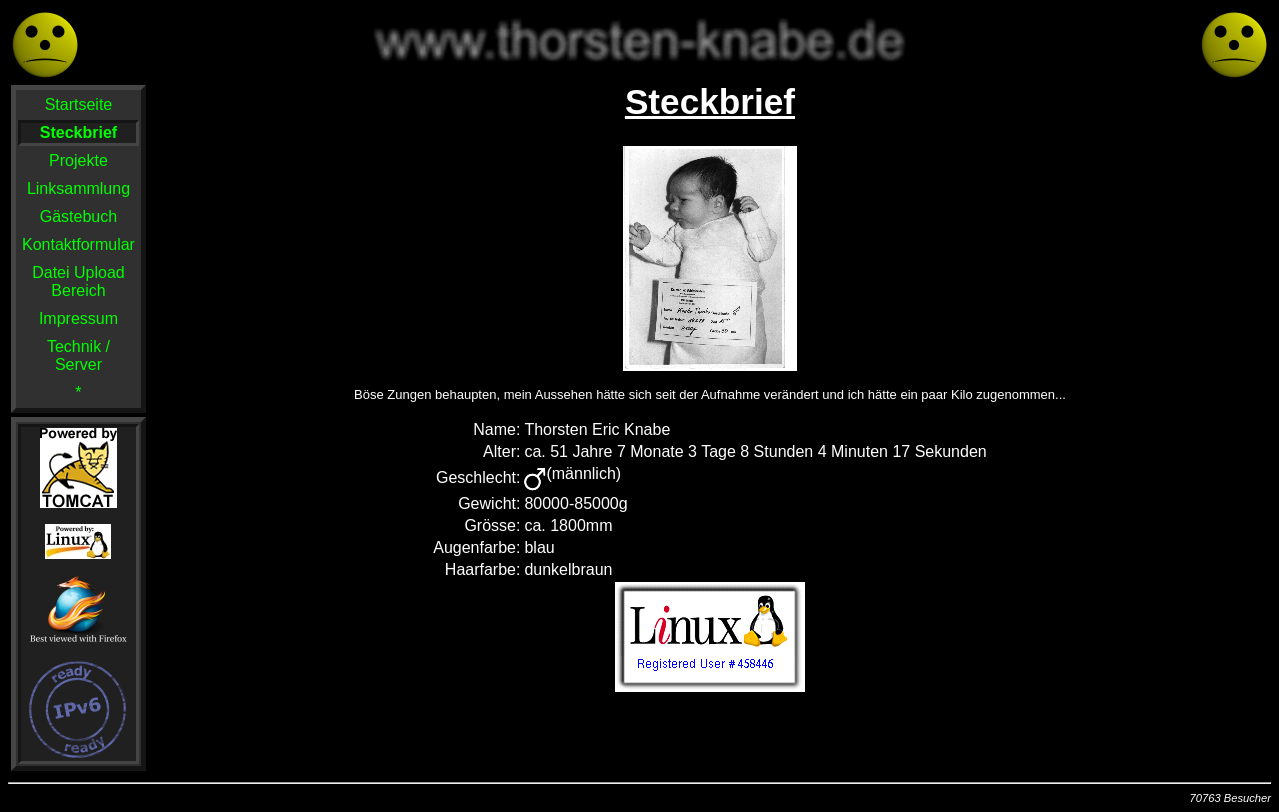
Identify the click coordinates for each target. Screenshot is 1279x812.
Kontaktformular (78, 244)
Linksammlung (78, 188)
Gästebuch (78, 216)
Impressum (78, 318)
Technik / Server (78, 355)
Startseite (79, 104)
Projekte (78, 160)
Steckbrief (78, 132)
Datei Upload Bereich (78, 281)
